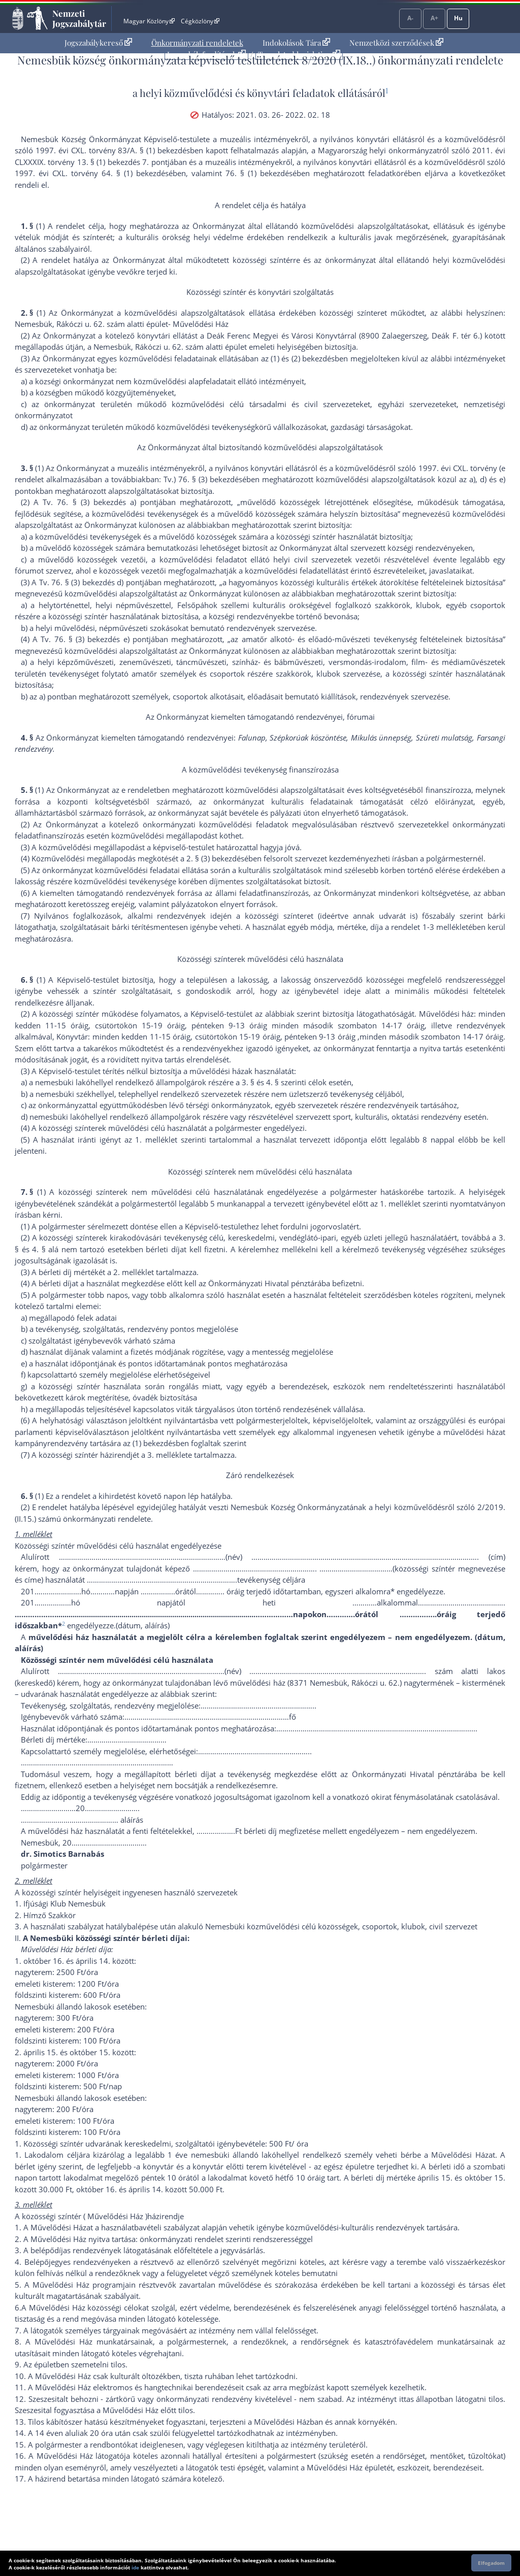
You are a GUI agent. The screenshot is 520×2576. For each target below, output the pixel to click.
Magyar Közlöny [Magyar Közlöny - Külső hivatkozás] (149, 21)
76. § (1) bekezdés (258, 173)
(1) (275, 358)
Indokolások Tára (296, 43)
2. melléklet (133, 1272)
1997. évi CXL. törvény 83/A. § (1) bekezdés (113, 150)
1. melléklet (156, 1139)
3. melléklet (167, 1455)
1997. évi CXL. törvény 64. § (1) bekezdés (92, 173)
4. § (272, 1082)
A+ (434, 18)
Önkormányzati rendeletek (197, 43)
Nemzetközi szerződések (396, 43)
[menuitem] (98, 43)
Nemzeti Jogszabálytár (79, 18)
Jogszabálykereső (98, 43)
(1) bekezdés (154, 1443)
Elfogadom (491, 2562)
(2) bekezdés (313, 358)
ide (135, 2567)
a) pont (51, 696)
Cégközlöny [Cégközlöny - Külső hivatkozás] (200, 21)
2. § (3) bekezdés (215, 858)
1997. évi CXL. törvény (457, 468)
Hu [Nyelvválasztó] (458, 18)
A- (410, 18)
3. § (248, 1082)
